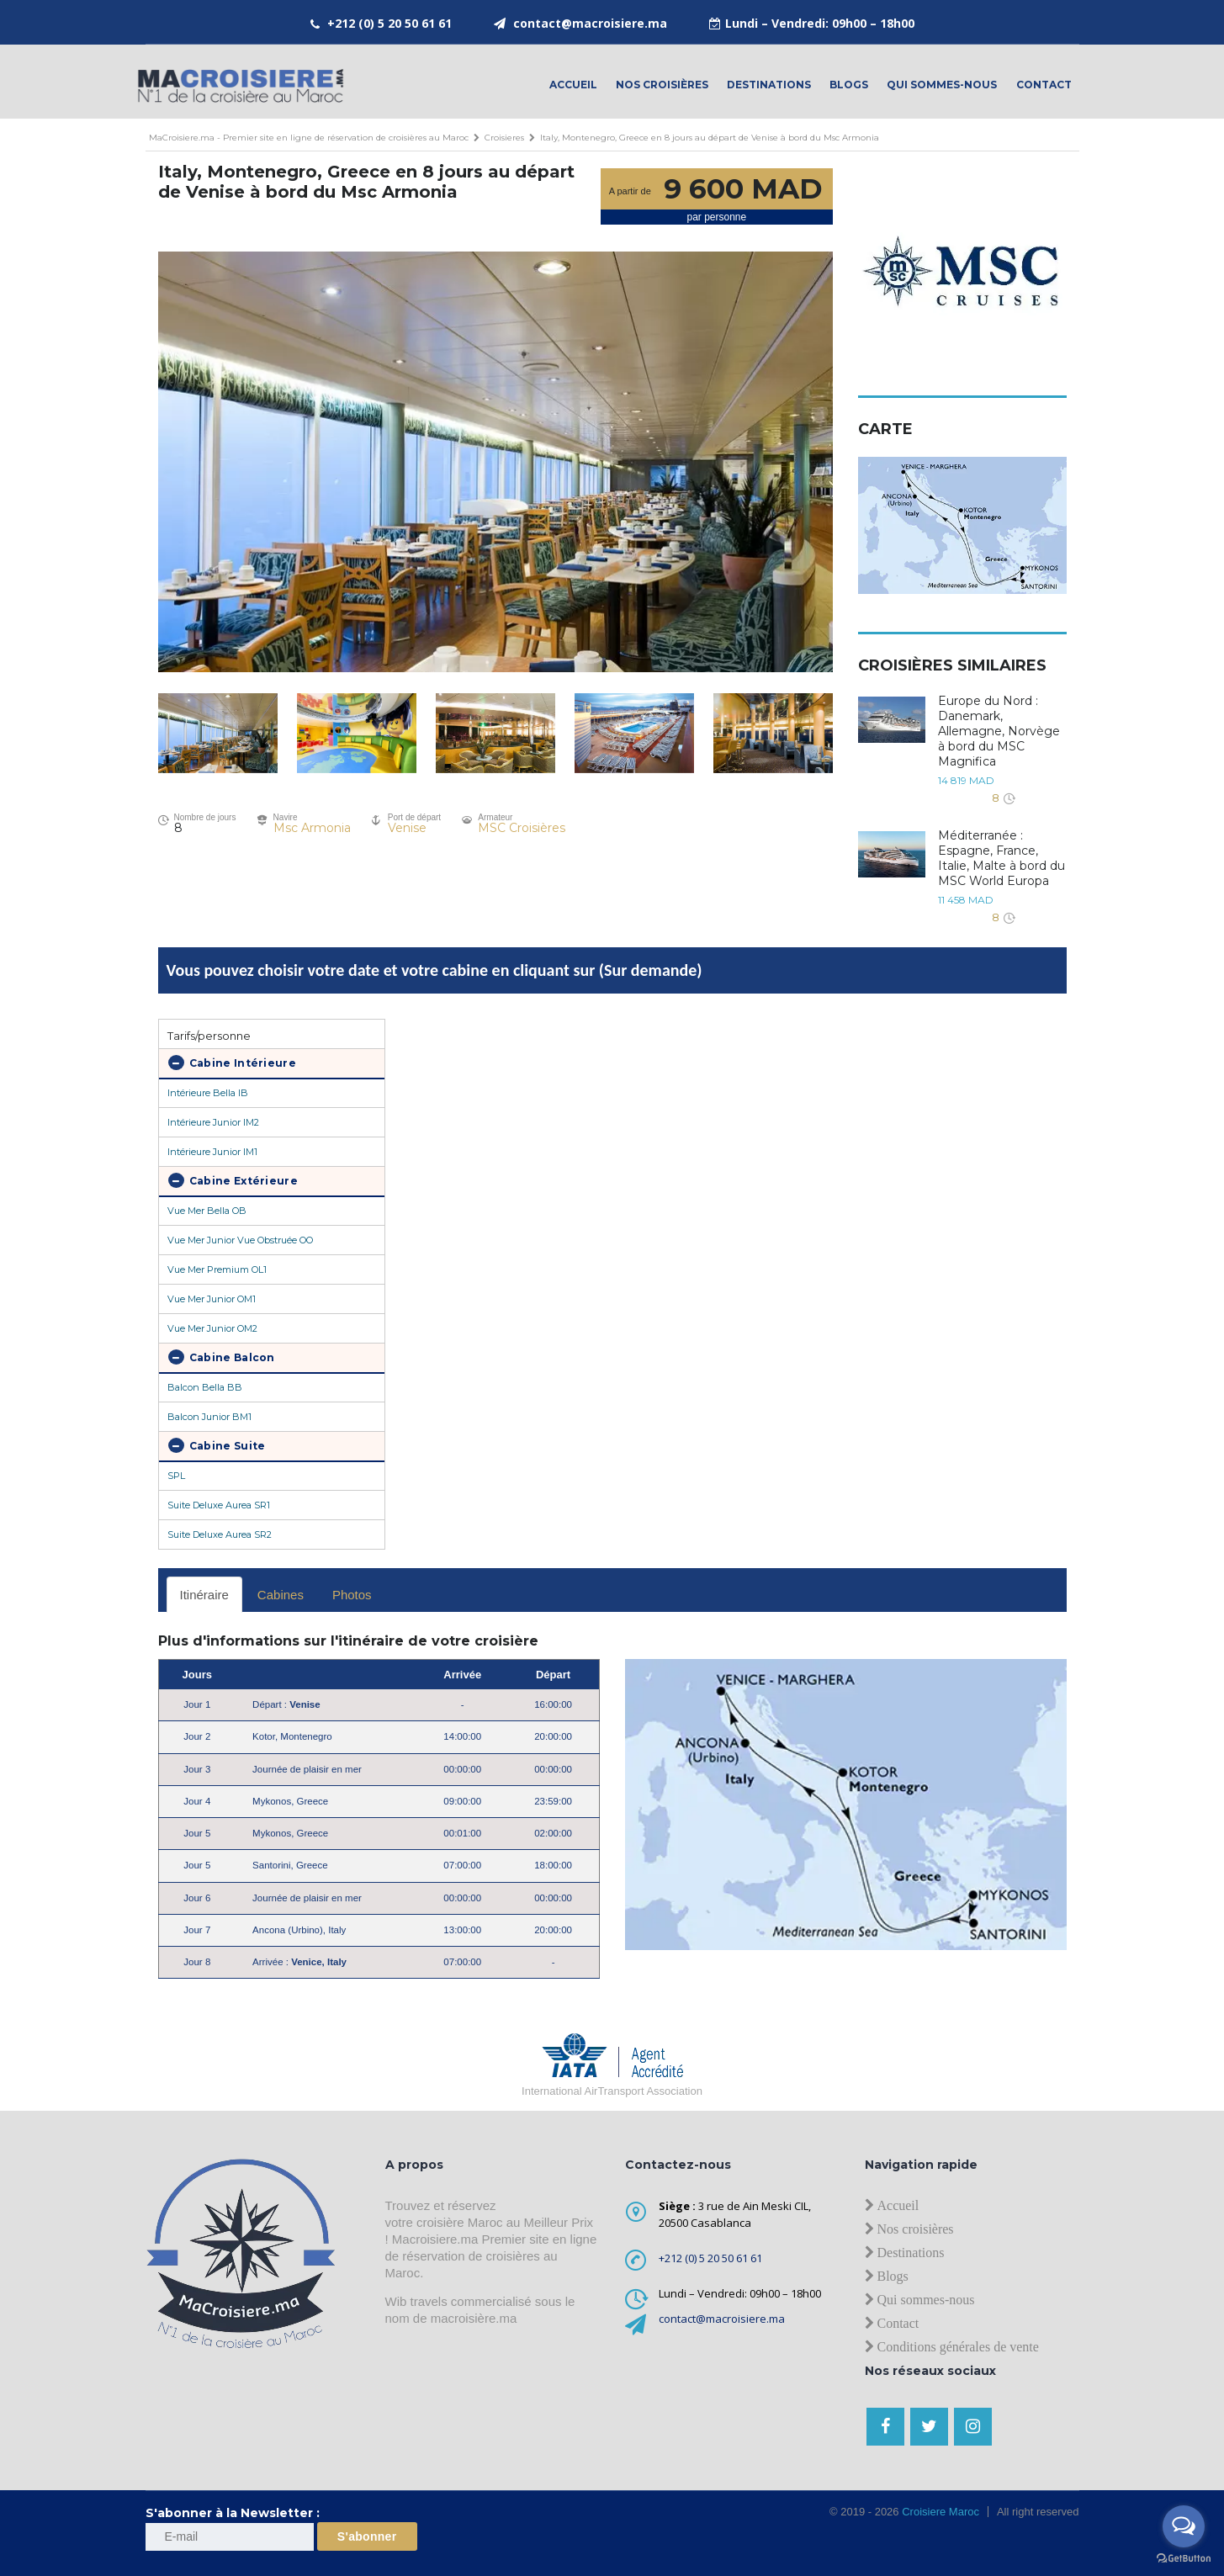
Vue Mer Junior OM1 (211, 1299)
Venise (407, 827)
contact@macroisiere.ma (590, 23)
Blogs (848, 84)
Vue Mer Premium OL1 (217, 1269)
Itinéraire (204, 1594)
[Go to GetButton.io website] (1184, 2558)
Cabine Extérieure (233, 1180)
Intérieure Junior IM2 (213, 1122)
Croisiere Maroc (939, 2511)
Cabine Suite (217, 1445)
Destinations (769, 84)
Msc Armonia (312, 827)
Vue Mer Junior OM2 (212, 1328)
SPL (176, 1475)
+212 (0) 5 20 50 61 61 (389, 23)
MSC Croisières (521, 827)
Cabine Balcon (221, 1357)
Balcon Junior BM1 (209, 1417)
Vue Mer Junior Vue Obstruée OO (240, 1240)
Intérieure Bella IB (207, 1093)
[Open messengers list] (1184, 2526)
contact (1044, 84)
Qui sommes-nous (942, 84)
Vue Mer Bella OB (206, 1210)
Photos (352, 1594)
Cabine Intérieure (232, 1062)
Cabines (280, 1594)
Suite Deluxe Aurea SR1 (218, 1505)
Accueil (573, 84)
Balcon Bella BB (204, 1387)
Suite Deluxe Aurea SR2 (219, 1534)
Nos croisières (662, 84)
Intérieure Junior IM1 (212, 1152)
